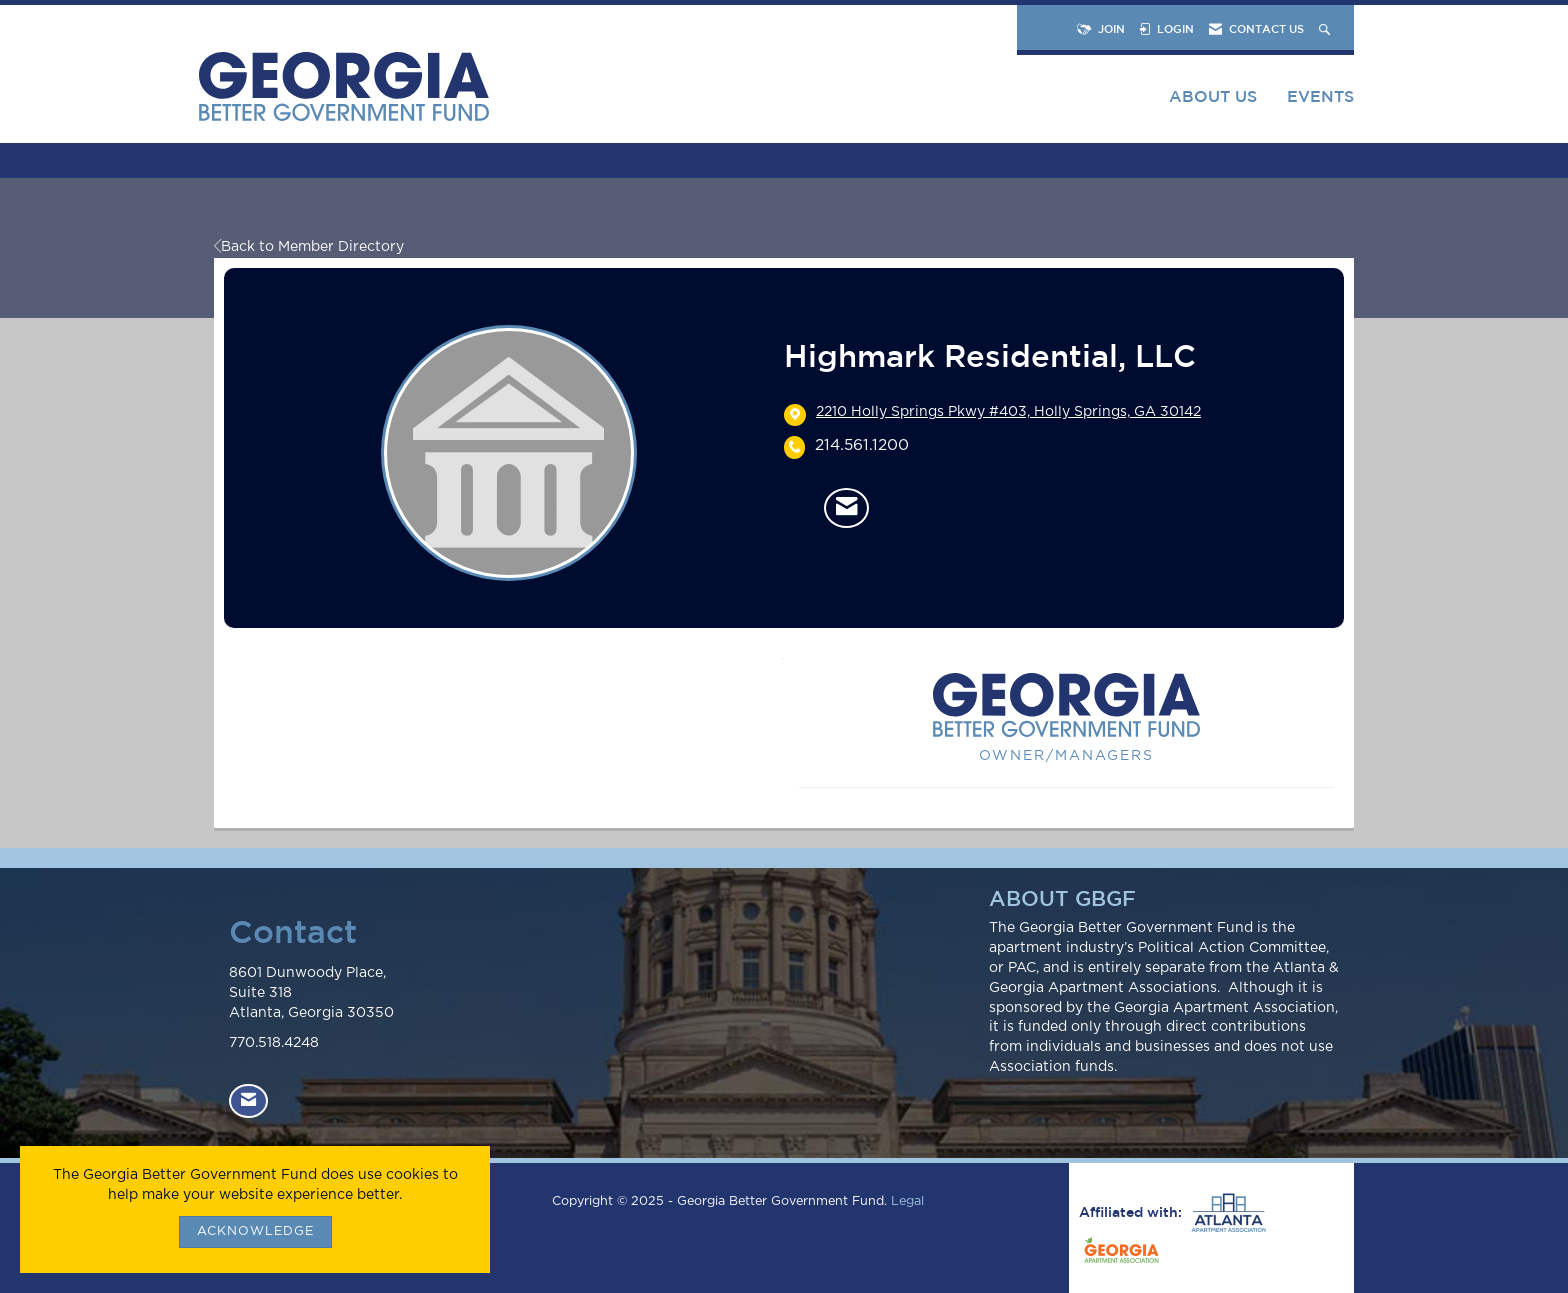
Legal (907, 1201)
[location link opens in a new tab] (1008, 414)
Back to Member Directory (309, 247)
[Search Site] (1326, 28)
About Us (1213, 96)
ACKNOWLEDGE (255, 1231)
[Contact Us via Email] (248, 1101)
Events (1320, 96)
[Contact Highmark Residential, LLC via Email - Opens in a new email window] (846, 508)
